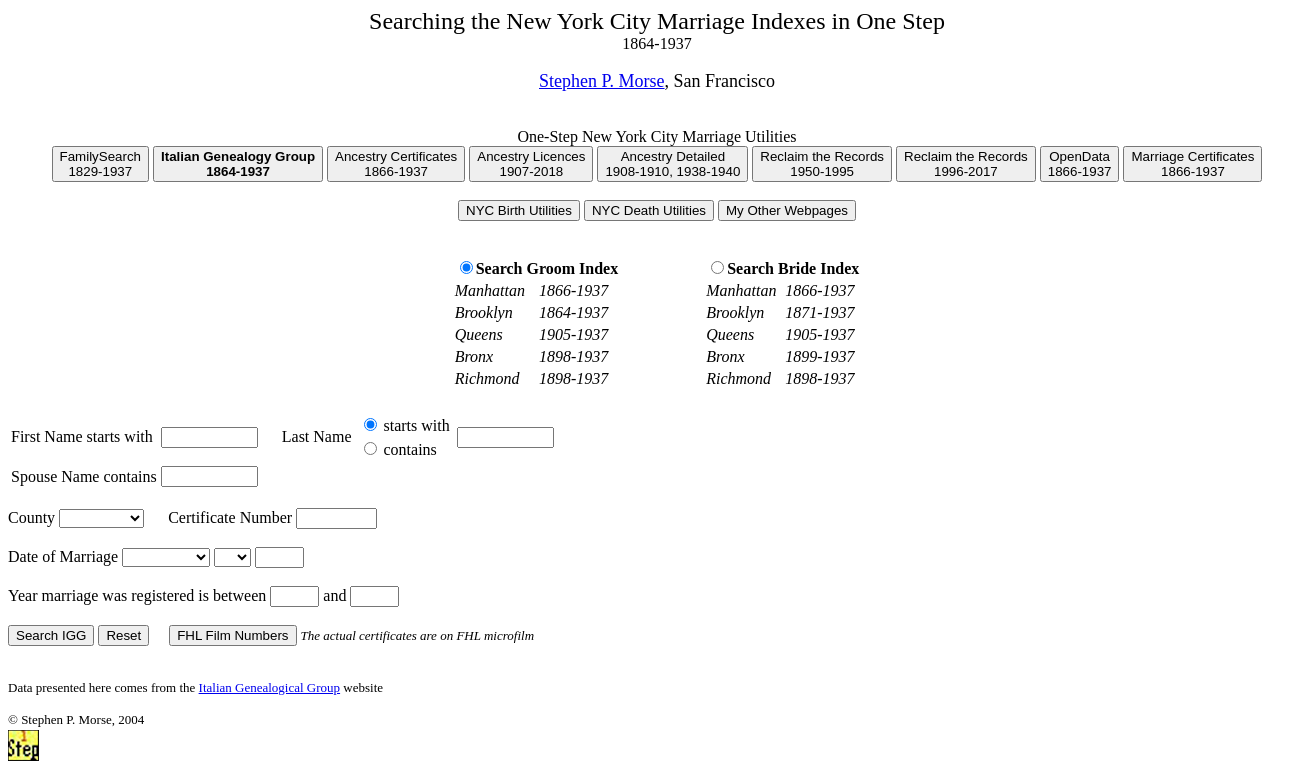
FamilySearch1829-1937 (100, 164)
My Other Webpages (787, 210)
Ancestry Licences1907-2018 (531, 164)
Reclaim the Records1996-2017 (966, 164)
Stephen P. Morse (602, 81)
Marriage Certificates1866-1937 (1192, 164)
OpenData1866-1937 (1080, 164)
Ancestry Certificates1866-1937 (396, 164)
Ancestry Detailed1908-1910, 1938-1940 (672, 164)
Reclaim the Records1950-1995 (822, 164)
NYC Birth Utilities (519, 210)
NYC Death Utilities (649, 210)
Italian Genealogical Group (270, 687)
